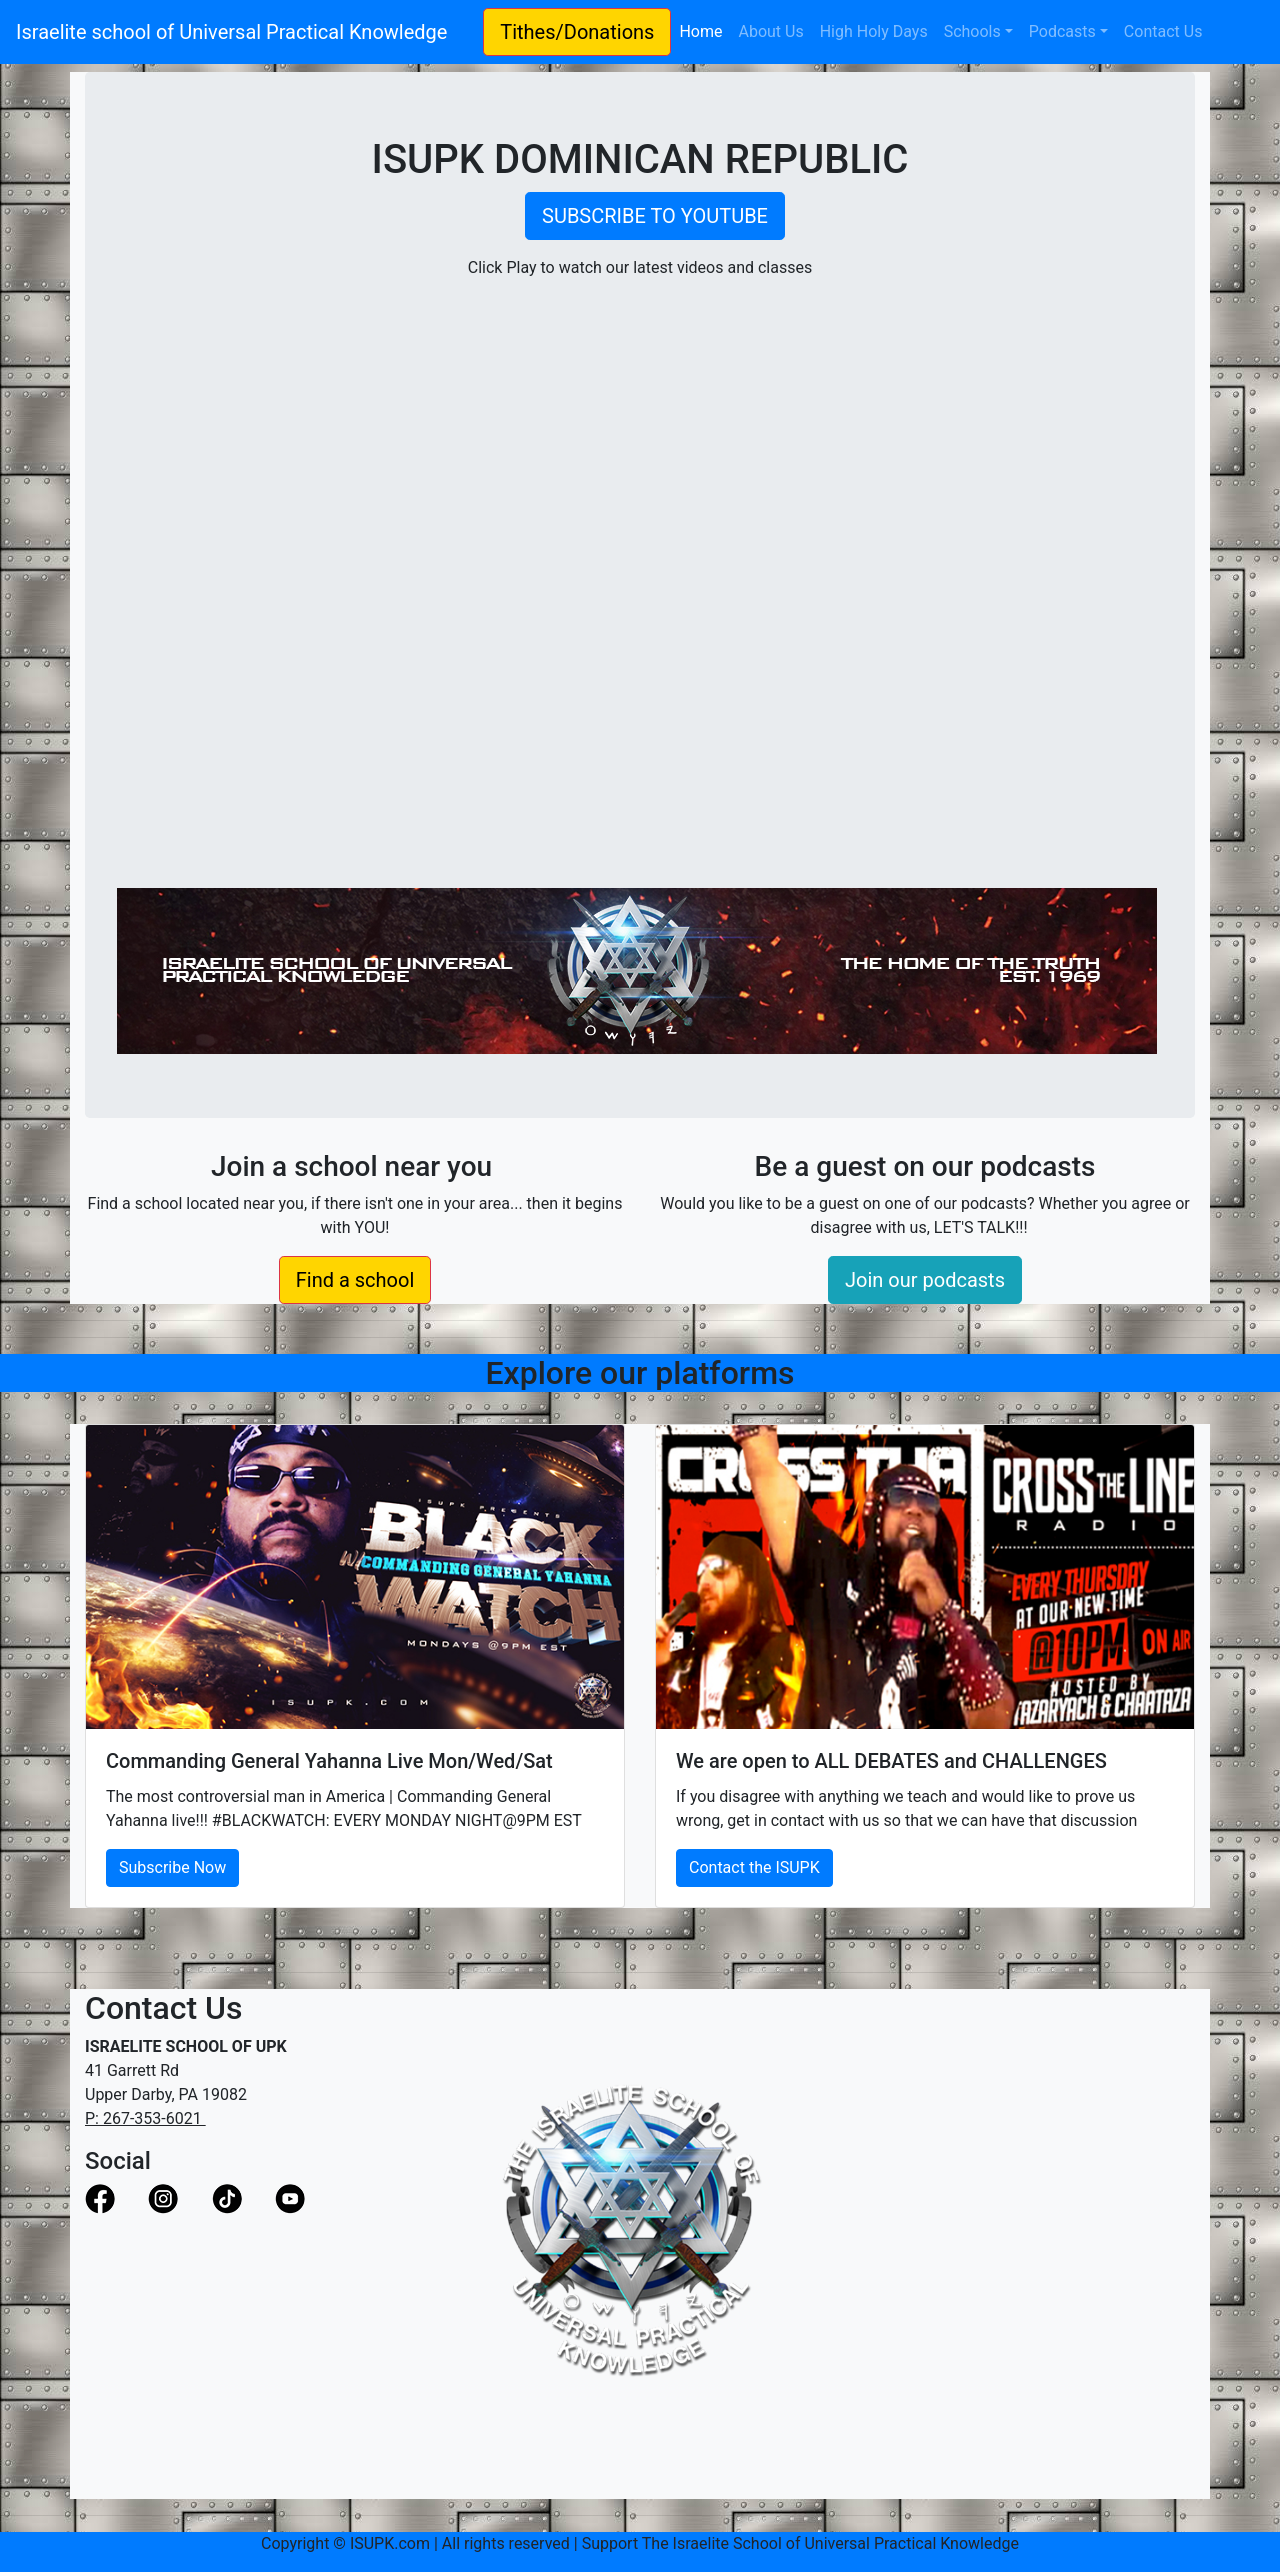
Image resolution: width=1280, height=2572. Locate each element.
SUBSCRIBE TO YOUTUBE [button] (655, 216)
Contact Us (1163, 31)
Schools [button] (972, 31)
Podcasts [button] (1062, 31)
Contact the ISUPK (754, 1867)
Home (704, 30)
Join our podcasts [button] (925, 1280)
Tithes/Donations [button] (577, 32)
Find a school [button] (355, 1280)
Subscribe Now (172, 1867)
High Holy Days (874, 31)
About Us (770, 31)
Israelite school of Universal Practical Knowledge (241, 32)
